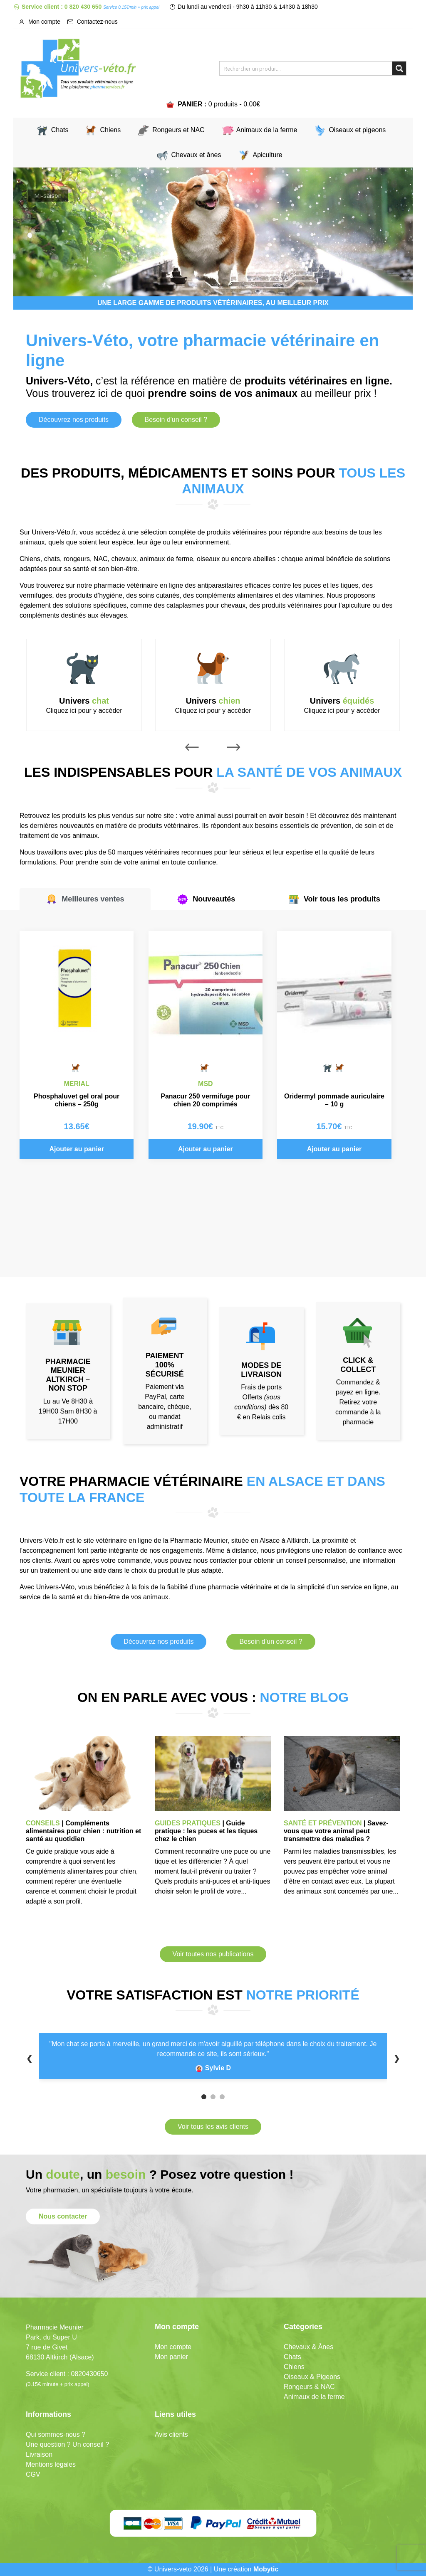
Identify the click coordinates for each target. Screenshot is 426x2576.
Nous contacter (63, 2216)
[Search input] (306, 68)
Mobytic (265, 2569)
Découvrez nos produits (74, 419)
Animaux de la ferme (266, 129)
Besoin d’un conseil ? (270, 1641)
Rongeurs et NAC (178, 129)
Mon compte (39, 21)
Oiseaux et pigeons (357, 129)
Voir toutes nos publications (213, 1954)
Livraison (39, 2454)
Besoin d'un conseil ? (176, 419)
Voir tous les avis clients (213, 2126)
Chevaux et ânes (196, 154)
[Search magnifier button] (399, 68)
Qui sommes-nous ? (55, 2434)
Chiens (110, 129)
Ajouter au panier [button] (76, 1149)
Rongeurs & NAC (309, 2386)
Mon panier (171, 2356)
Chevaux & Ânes (308, 2346)
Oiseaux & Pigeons (312, 2376)
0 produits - (234, 104)
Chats (60, 129)
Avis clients (171, 2434)
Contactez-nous (92, 21)
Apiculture (267, 154)
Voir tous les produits (334, 899)
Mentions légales (51, 2464)
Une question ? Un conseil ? (67, 2444)
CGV (33, 2474)
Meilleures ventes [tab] (85, 899)
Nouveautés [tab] (206, 899)
